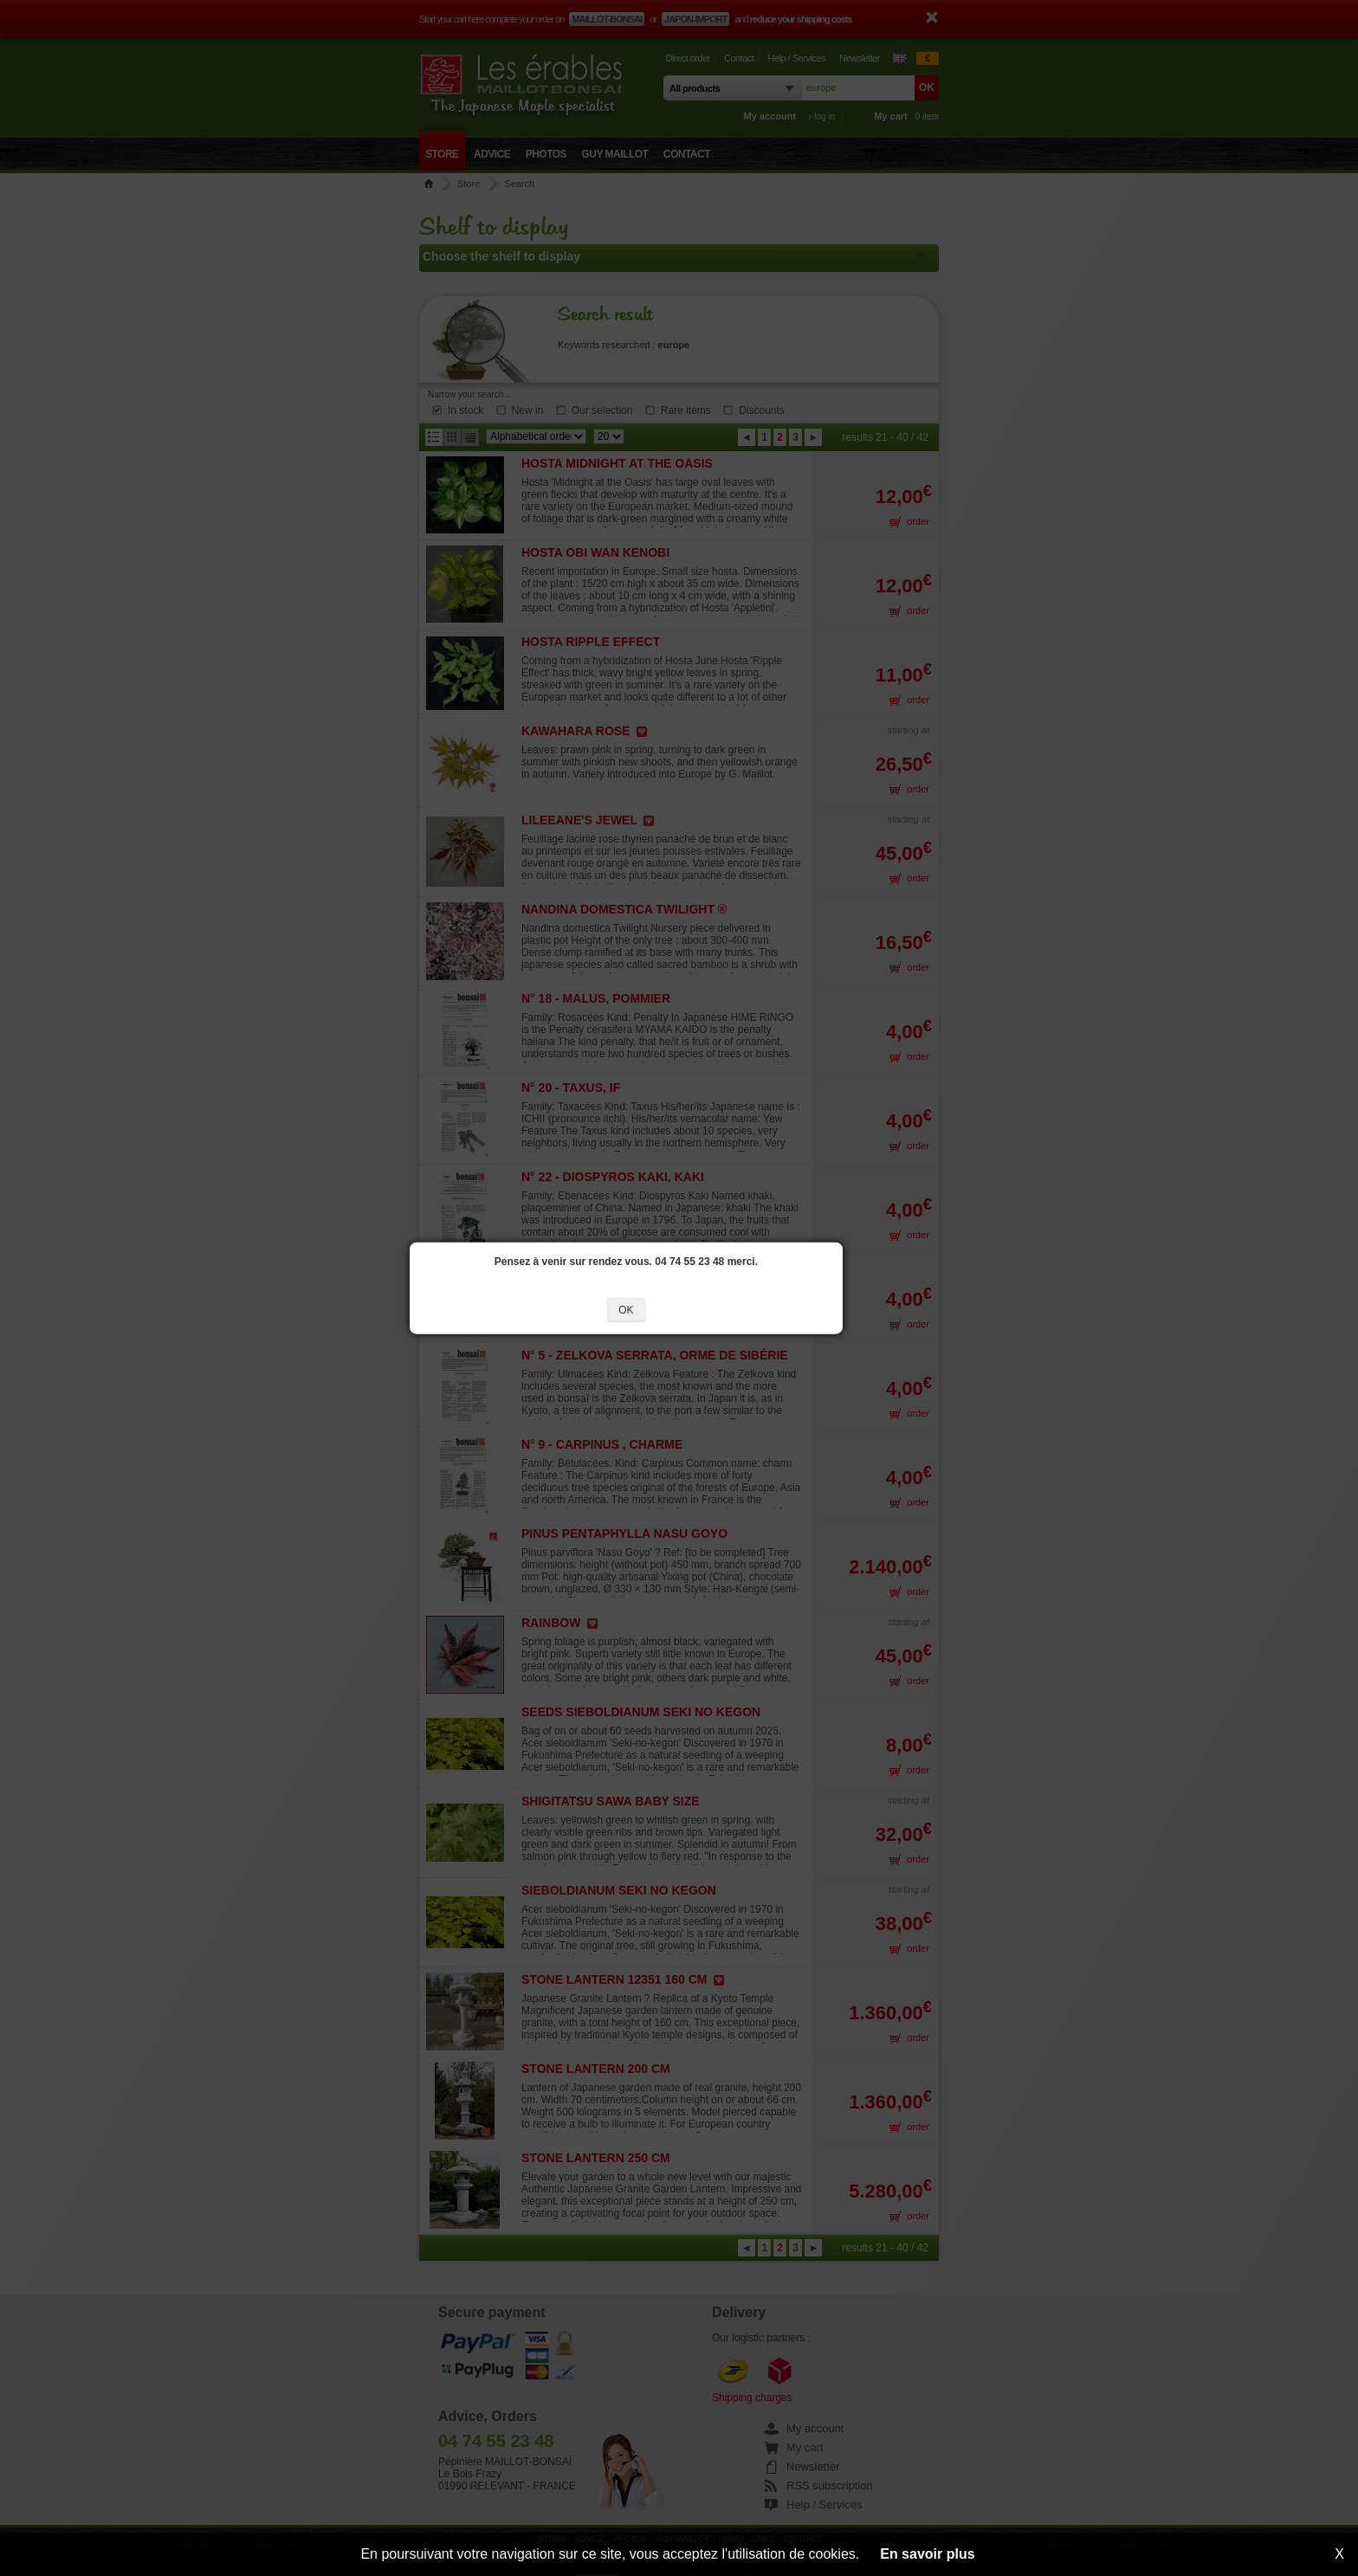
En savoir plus (927, 2554)
